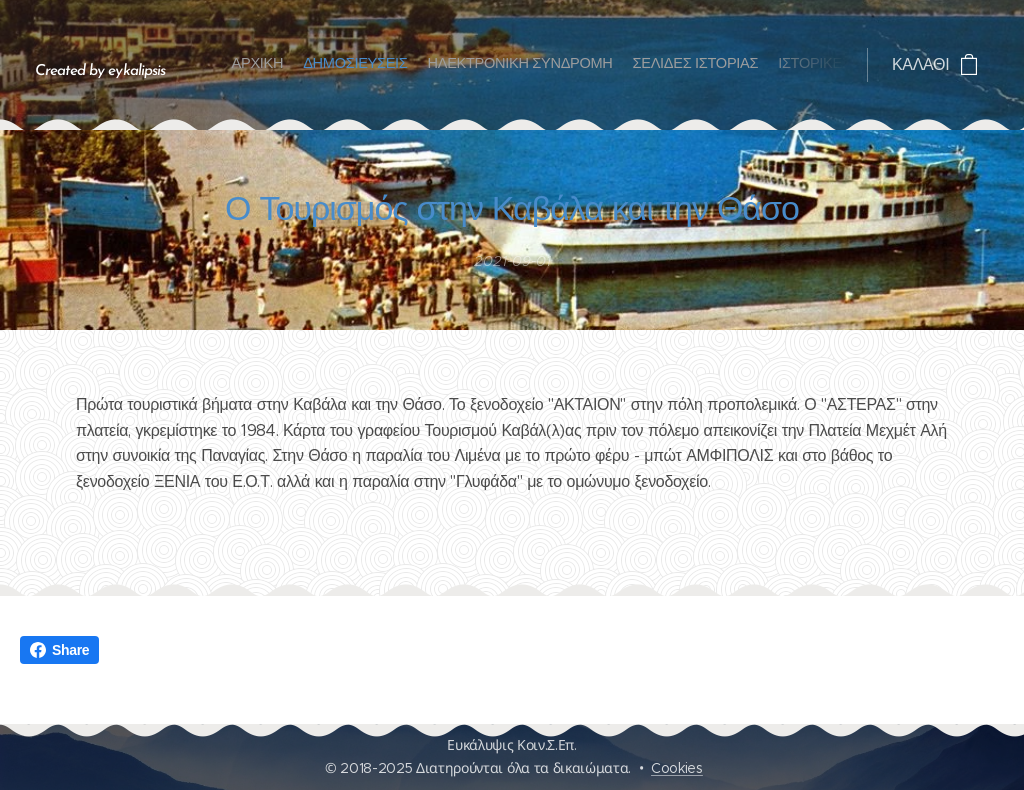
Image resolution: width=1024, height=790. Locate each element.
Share (59, 650)
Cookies (677, 768)
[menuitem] (749, 65)
